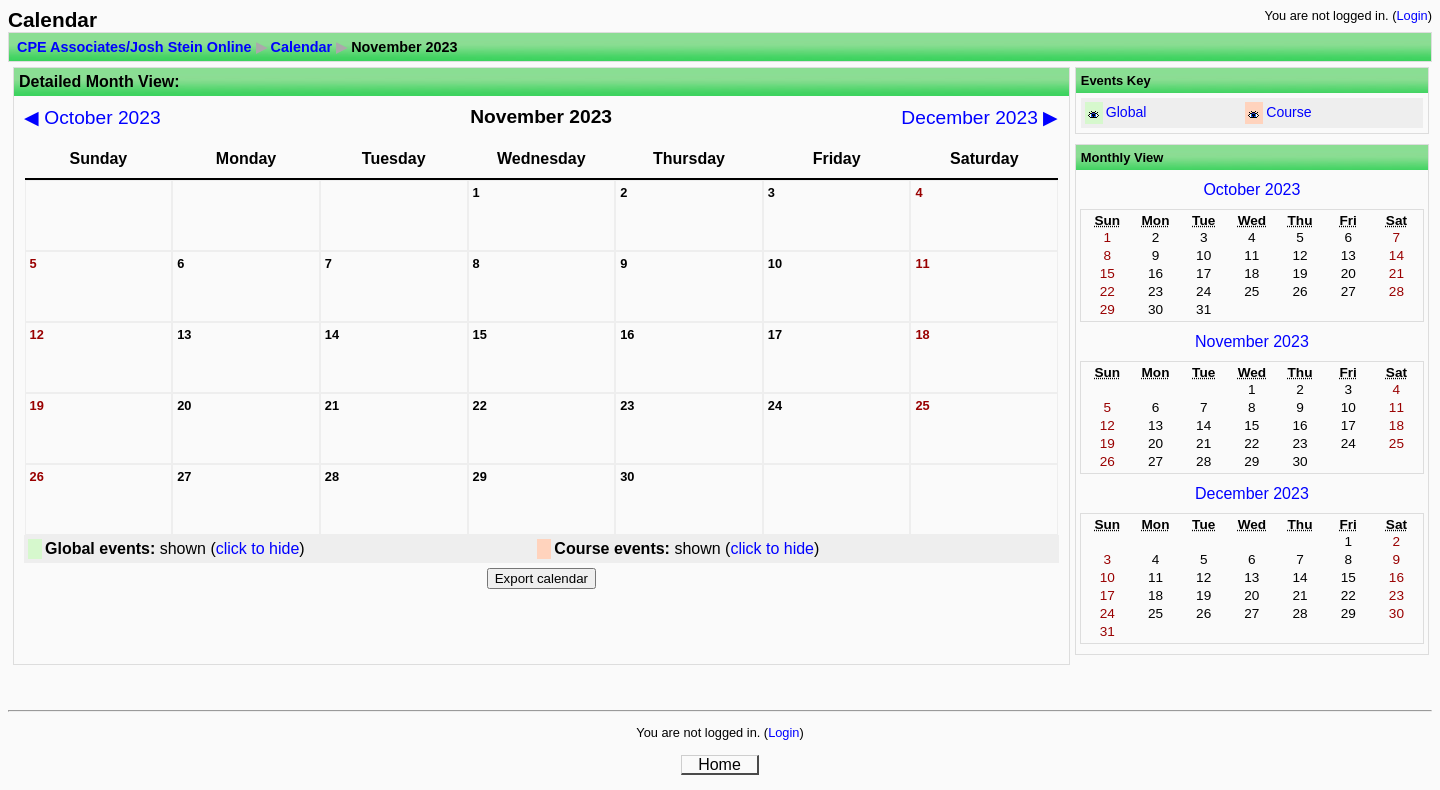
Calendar (302, 47)
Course (1288, 112)
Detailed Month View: (99, 81)
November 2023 (1252, 341)
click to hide (258, 548)
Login (1411, 15)
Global (1126, 112)
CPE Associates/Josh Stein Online (134, 47)
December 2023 (979, 117)
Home (719, 764)
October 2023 (92, 117)
